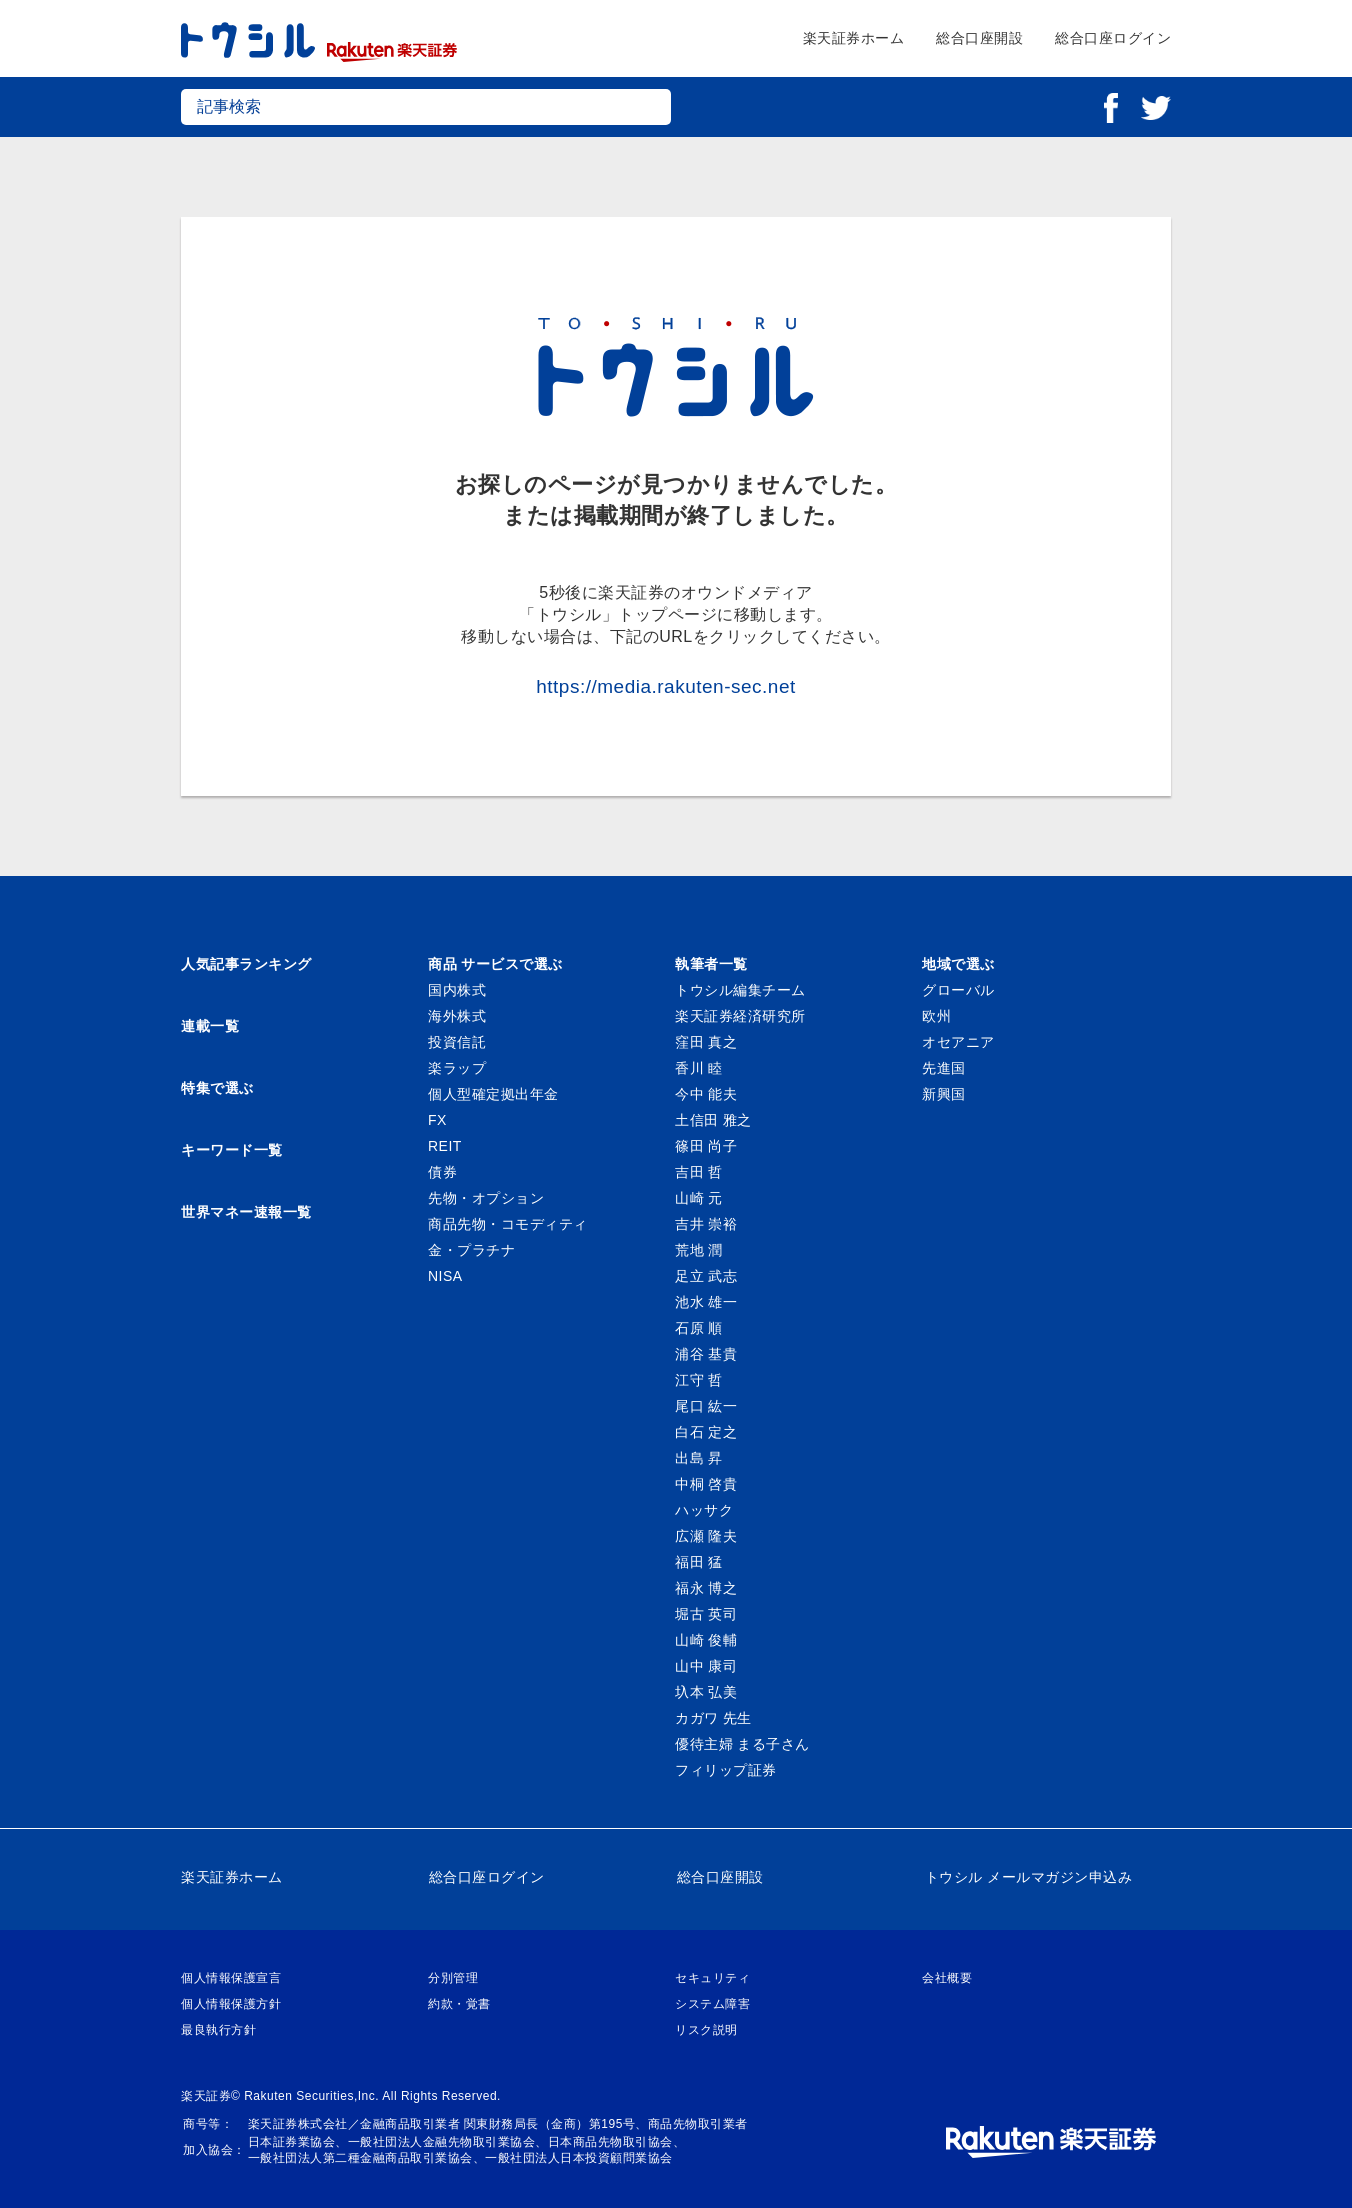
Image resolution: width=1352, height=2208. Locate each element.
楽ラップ (457, 1068)
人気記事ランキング (246, 964)
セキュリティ (712, 1978)
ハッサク (704, 1510)
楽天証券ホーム (854, 38)
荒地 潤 (699, 1250)
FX (437, 1120)
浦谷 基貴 (706, 1354)
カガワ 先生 (713, 1718)
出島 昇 (699, 1458)
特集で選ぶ (217, 1088)
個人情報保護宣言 (231, 1978)
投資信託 (457, 1042)
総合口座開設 (979, 38)
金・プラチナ (471, 1250)
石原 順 (699, 1328)
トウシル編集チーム (740, 990)
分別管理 (453, 1978)
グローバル (958, 990)
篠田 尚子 (706, 1146)
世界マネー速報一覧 (246, 1212)
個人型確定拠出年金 (493, 1094)
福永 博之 (706, 1588)
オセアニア (958, 1042)
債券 (442, 1172)
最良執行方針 (218, 2030)
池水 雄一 (706, 1302)
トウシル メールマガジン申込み (1028, 1877)
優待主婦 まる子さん (742, 1744)
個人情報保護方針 (231, 2004)
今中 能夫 (706, 1094)
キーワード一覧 (232, 1150)
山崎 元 (699, 1198)
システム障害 (712, 2004)
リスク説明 (706, 2030)
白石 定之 (706, 1432)
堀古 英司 (706, 1614)
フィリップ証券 (726, 1770)
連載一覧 (210, 1026)
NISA (445, 1276)
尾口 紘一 (706, 1406)
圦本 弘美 (706, 1692)
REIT (445, 1146)
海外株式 (457, 1016)
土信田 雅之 (713, 1120)
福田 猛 (699, 1562)
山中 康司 (706, 1666)
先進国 (944, 1068)
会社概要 (947, 1978)
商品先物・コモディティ (508, 1224)
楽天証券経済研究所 (740, 1016)
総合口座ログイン (1113, 38)
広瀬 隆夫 (706, 1536)
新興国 (944, 1094)
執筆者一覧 (711, 964)
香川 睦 (699, 1068)
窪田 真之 (706, 1042)
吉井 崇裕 (706, 1224)
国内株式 (457, 990)
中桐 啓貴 (706, 1484)
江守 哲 (699, 1380)
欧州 (936, 1016)
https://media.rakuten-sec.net (666, 686)
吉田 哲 (699, 1172)
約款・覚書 (459, 2004)
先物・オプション (486, 1198)
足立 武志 (706, 1276)
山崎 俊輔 (706, 1640)
